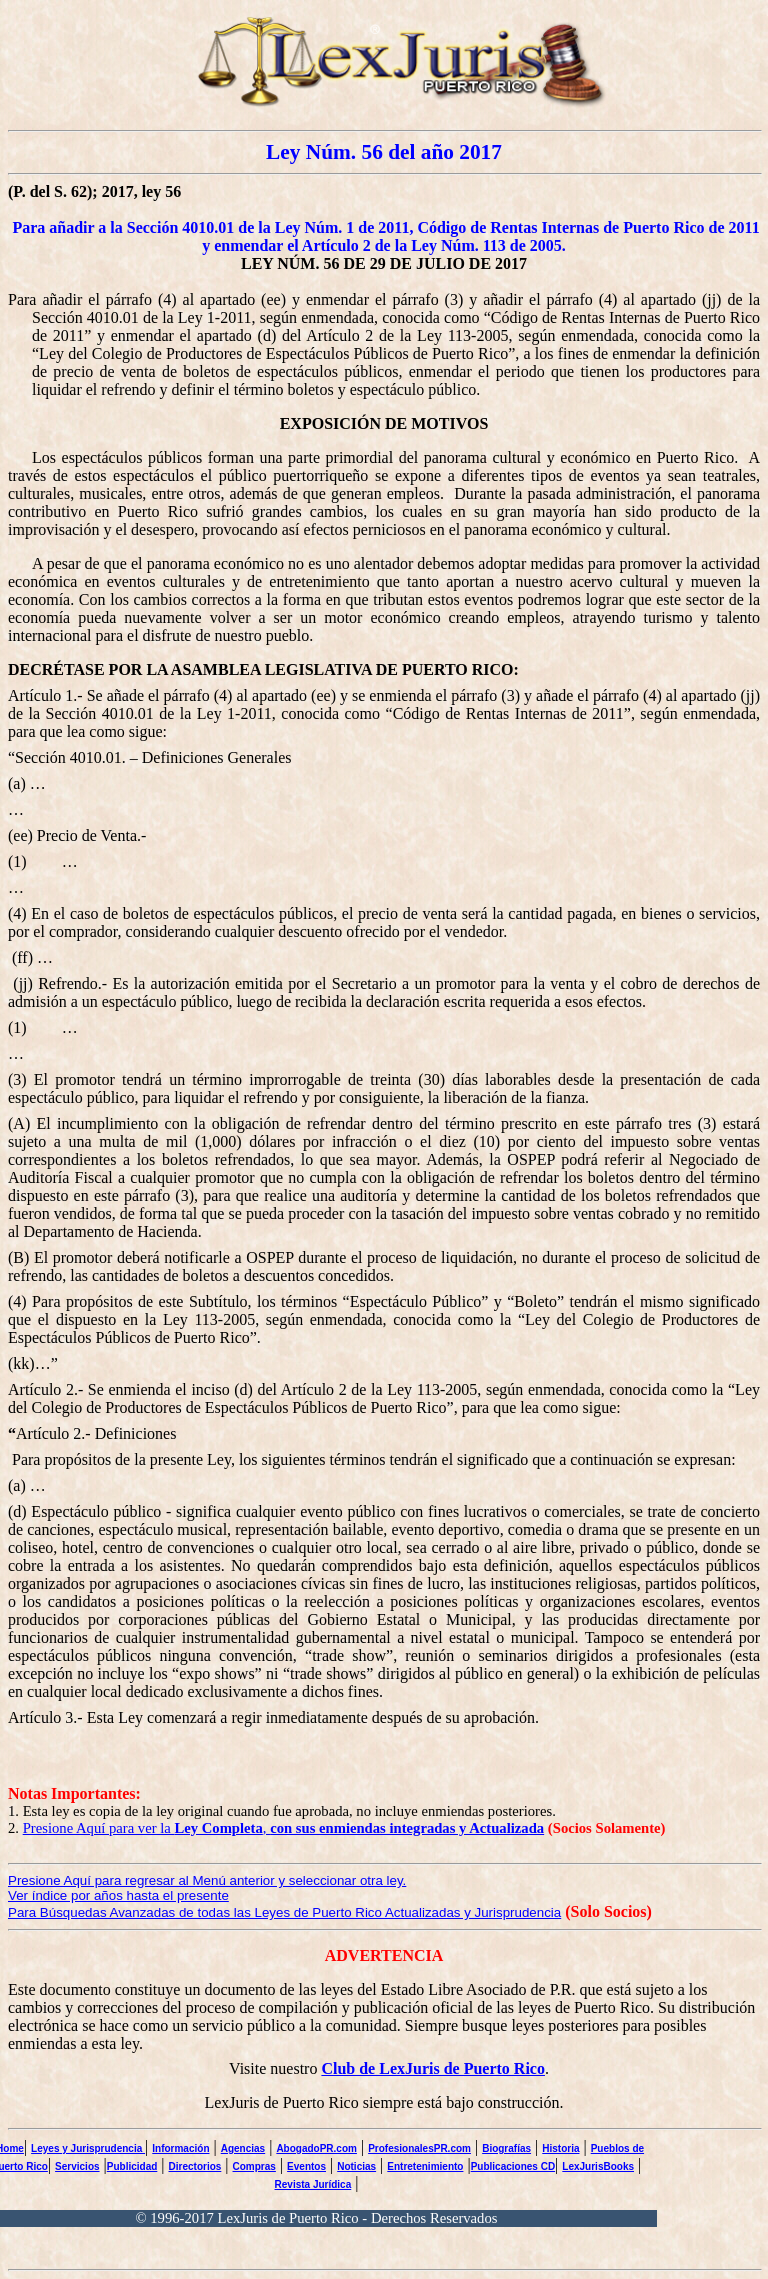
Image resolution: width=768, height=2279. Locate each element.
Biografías (506, 2148)
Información (180, 2148)
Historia (560, 2148)
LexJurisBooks (598, 2166)
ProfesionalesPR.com (419, 2148)
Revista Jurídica (313, 2184)
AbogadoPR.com (316, 2148)
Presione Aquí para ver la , (284, 1828)
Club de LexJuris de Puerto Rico (433, 2068)
